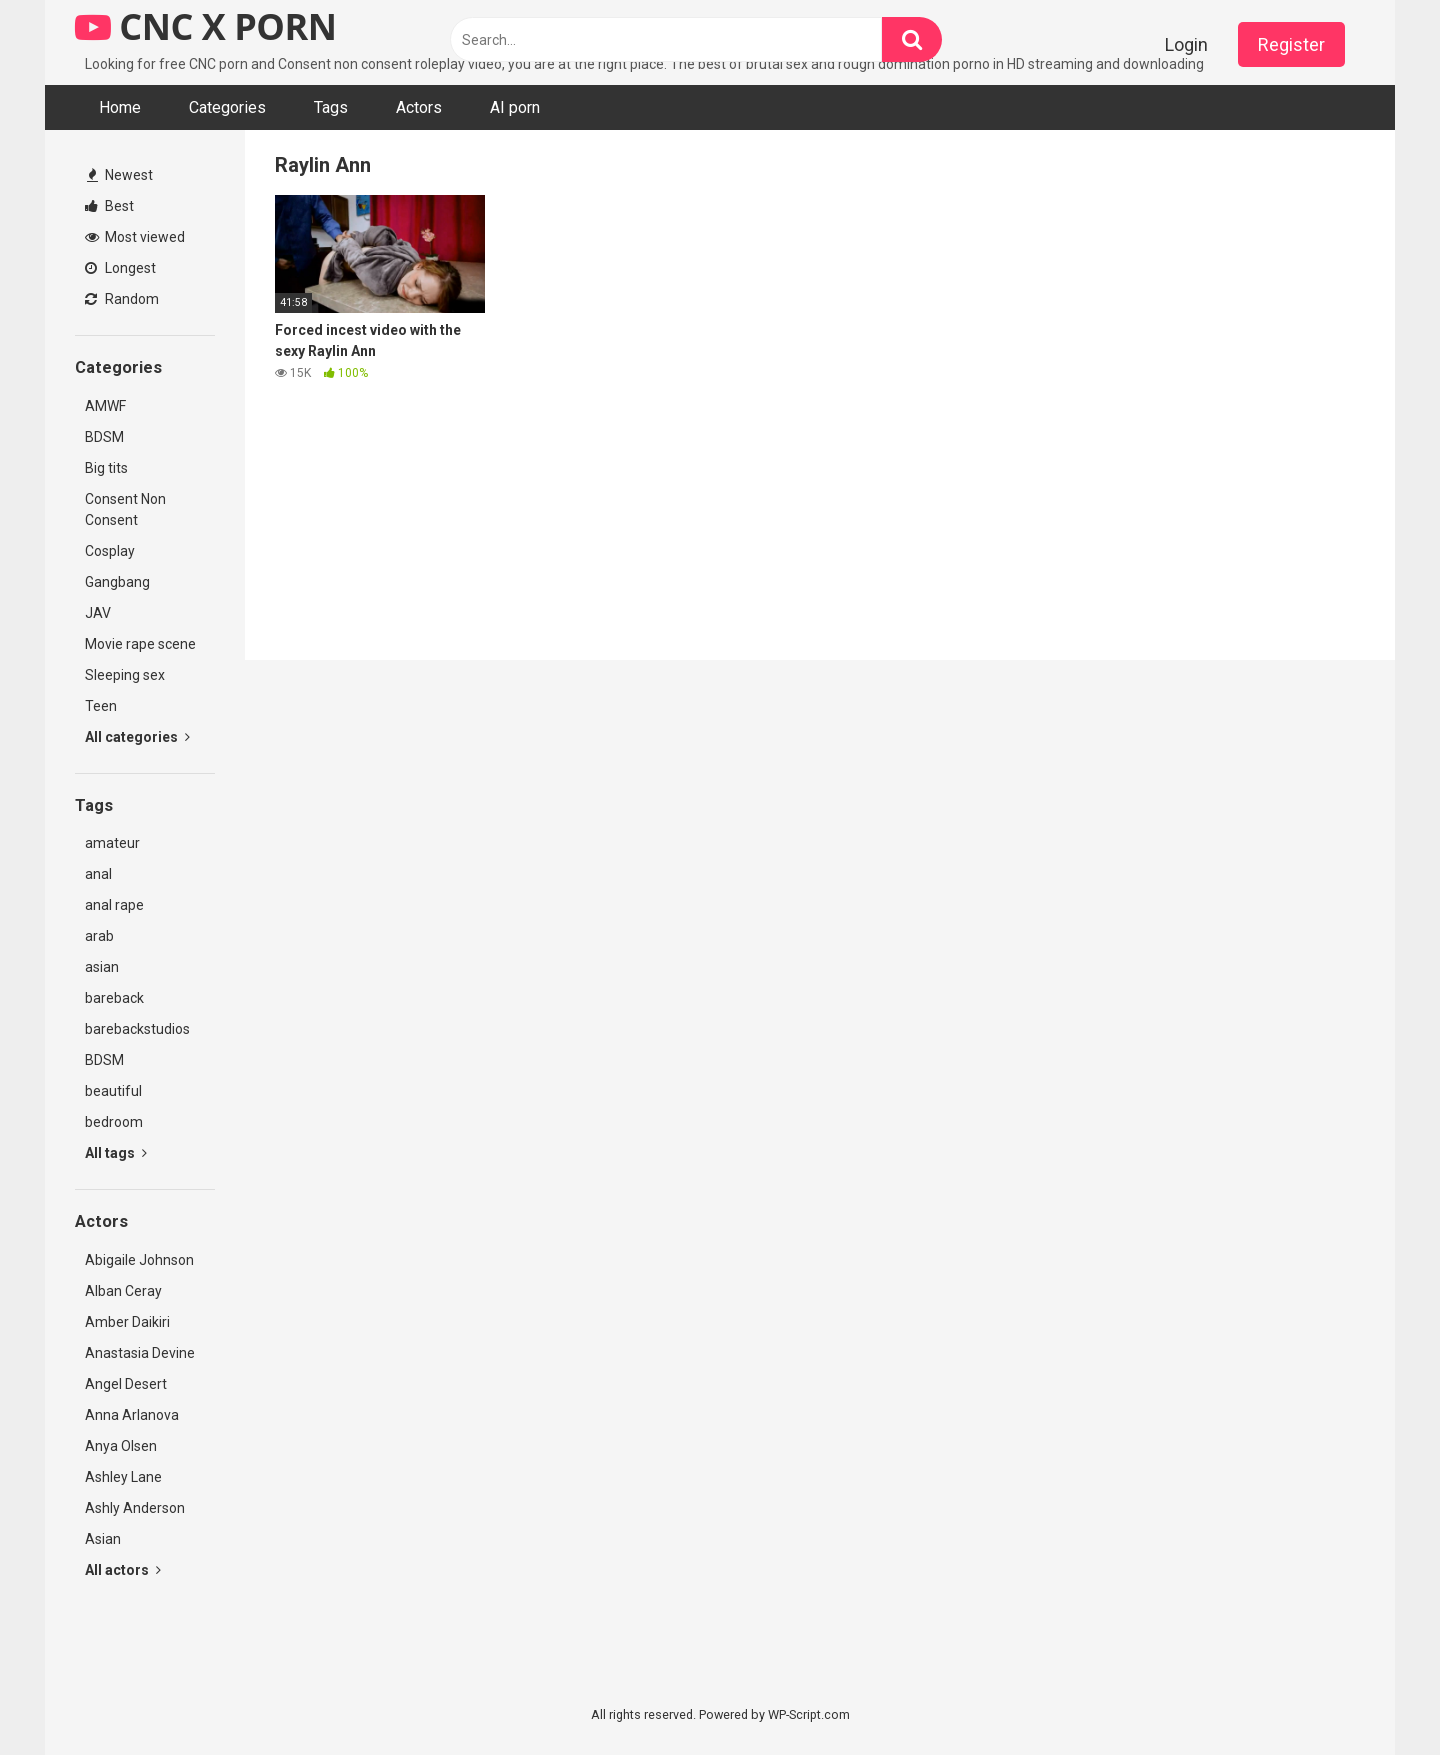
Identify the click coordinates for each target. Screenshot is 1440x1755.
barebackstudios (137, 1029)
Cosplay (110, 551)
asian (102, 967)
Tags (331, 107)
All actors (123, 1570)
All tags (116, 1153)
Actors (419, 107)
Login (1186, 44)
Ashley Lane (123, 1477)
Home (120, 107)
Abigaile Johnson (139, 1260)
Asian (103, 1539)
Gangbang (117, 582)
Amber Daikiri (127, 1322)
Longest (120, 268)
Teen (101, 706)
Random (122, 299)
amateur (112, 843)
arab (99, 936)
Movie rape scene (140, 644)
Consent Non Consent (125, 509)
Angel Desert (126, 1384)
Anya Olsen (121, 1446)
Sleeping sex (125, 675)
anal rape (114, 905)
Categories (227, 107)
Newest (120, 175)
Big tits (106, 468)
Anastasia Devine (140, 1353)
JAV (98, 613)
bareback (114, 998)
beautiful (113, 1091)
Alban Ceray (123, 1291)
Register (1291, 44)
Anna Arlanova (132, 1415)
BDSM (104, 437)
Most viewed (135, 237)
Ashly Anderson (135, 1508)
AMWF (105, 406)
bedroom (114, 1122)
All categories (137, 737)
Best (109, 206)
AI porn (515, 107)
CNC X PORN (206, 26)
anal (98, 874)
